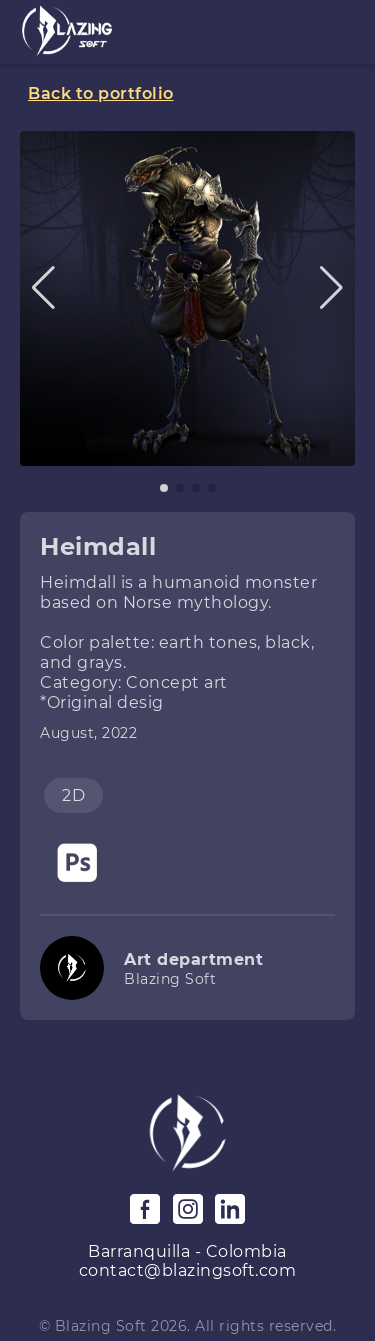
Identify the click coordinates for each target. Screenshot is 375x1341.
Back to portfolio (101, 93)
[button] (43, 288)
